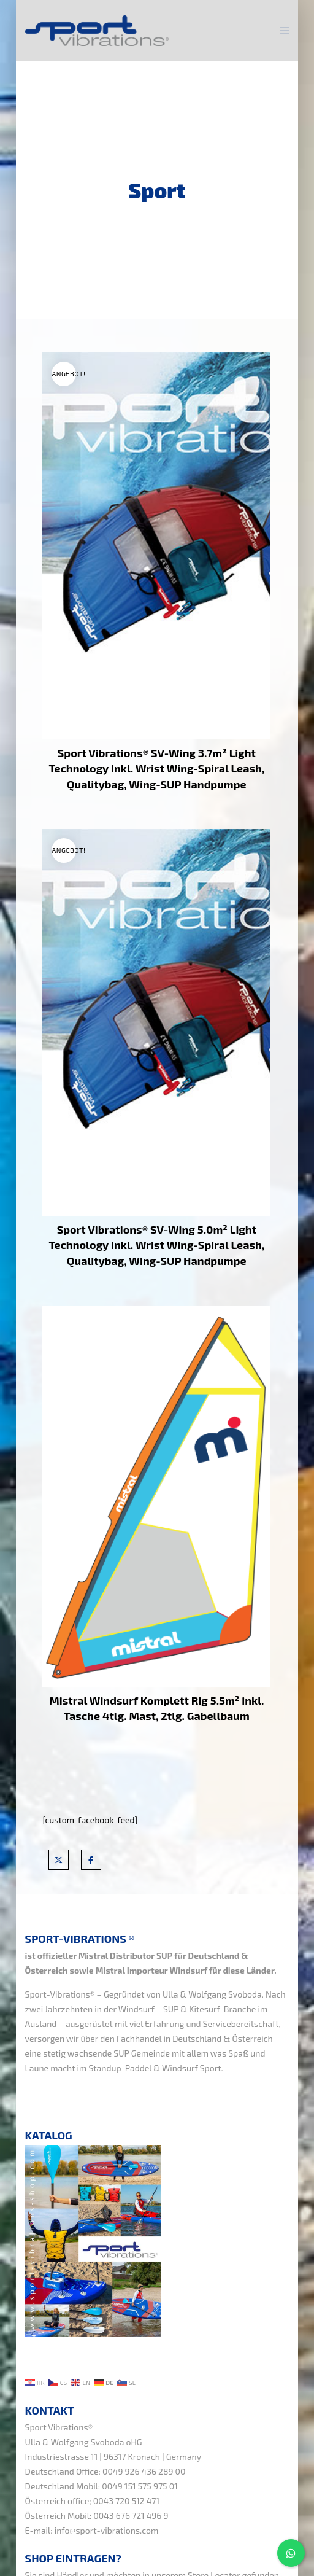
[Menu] (280, 30)
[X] (58, 1860)
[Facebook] (91, 1860)
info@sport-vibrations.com (107, 2530)
